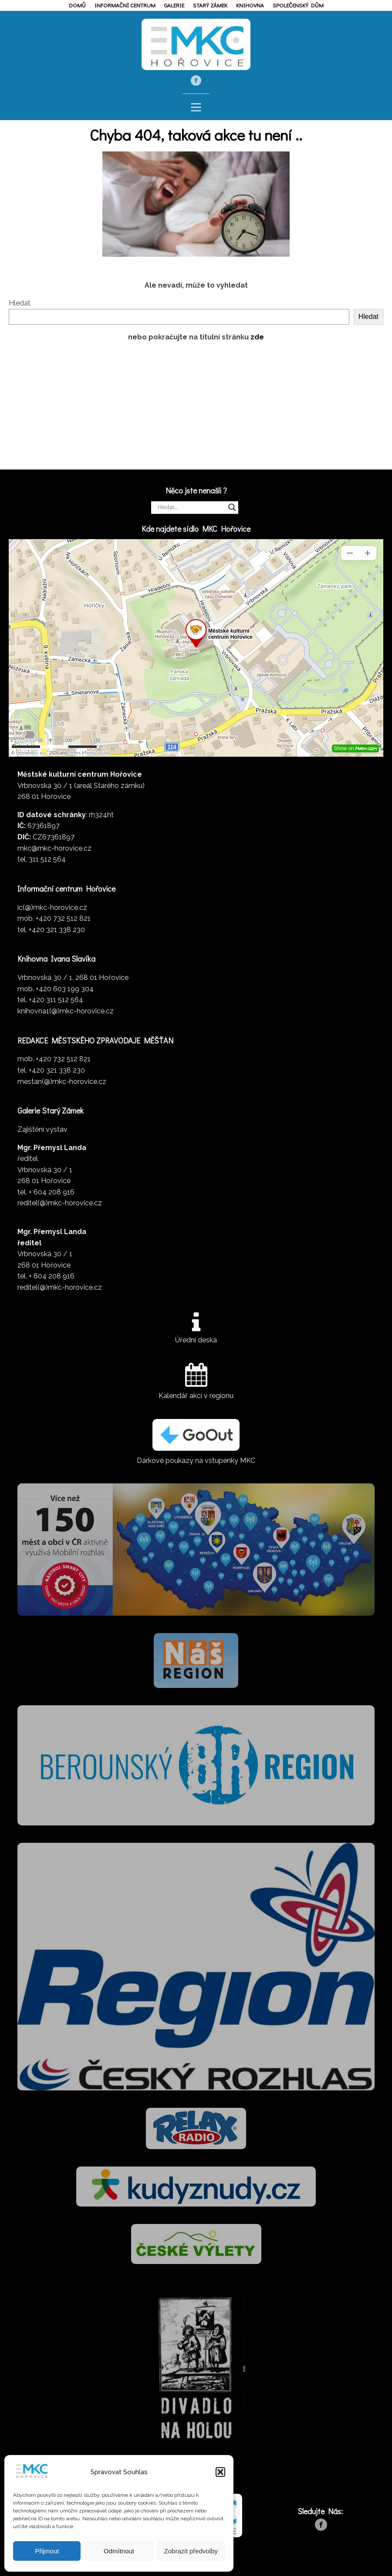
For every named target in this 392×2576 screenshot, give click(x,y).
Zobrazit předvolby (191, 2551)
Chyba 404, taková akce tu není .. (196, 134)
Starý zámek (210, 5)
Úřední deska (196, 1340)
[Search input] (191, 507)
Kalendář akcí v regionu (196, 1396)
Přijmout (47, 2551)
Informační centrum (125, 5)
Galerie (174, 5)
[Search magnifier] (232, 507)
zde (257, 337)
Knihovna (250, 5)
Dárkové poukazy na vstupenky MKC (196, 1460)
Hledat (19, 303)
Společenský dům (298, 5)
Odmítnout (119, 2551)
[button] (220, 2472)
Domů (77, 5)
